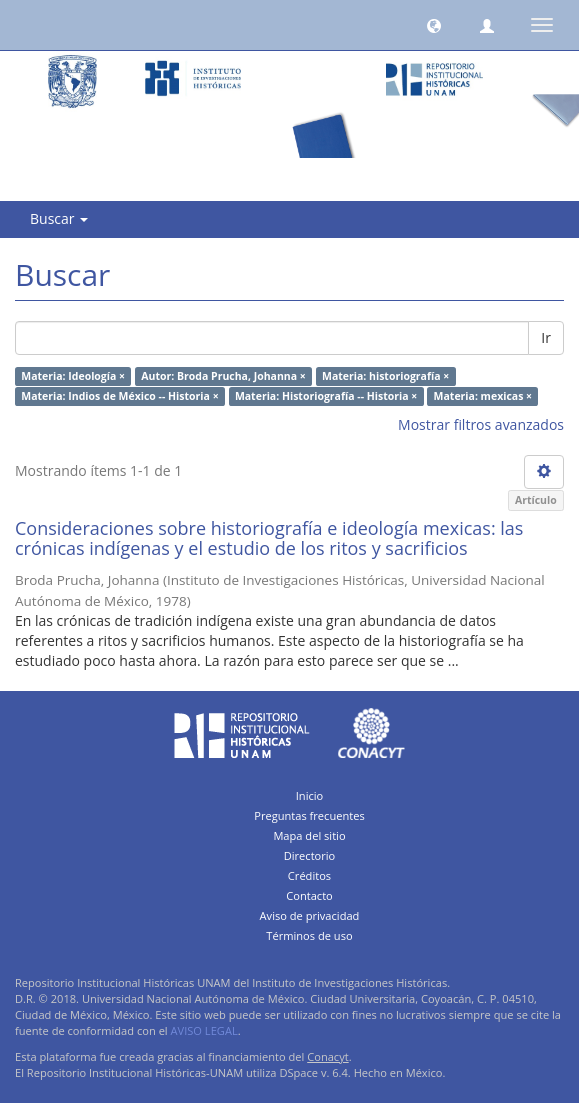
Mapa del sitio (309, 835)
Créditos (309, 875)
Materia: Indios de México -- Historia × (119, 396)
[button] (434, 25)
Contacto (309, 895)
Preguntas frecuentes (309, 815)
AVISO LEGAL (204, 1030)
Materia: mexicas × (483, 396)
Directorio (310, 855)
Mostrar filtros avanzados (481, 424)
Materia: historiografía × (385, 376)
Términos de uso (309, 935)
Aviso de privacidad (310, 915)
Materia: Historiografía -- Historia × (326, 396)
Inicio (310, 795)
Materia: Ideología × (73, 376)
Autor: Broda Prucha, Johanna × (223, 376)
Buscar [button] (59, 218)
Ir (546, 337)
